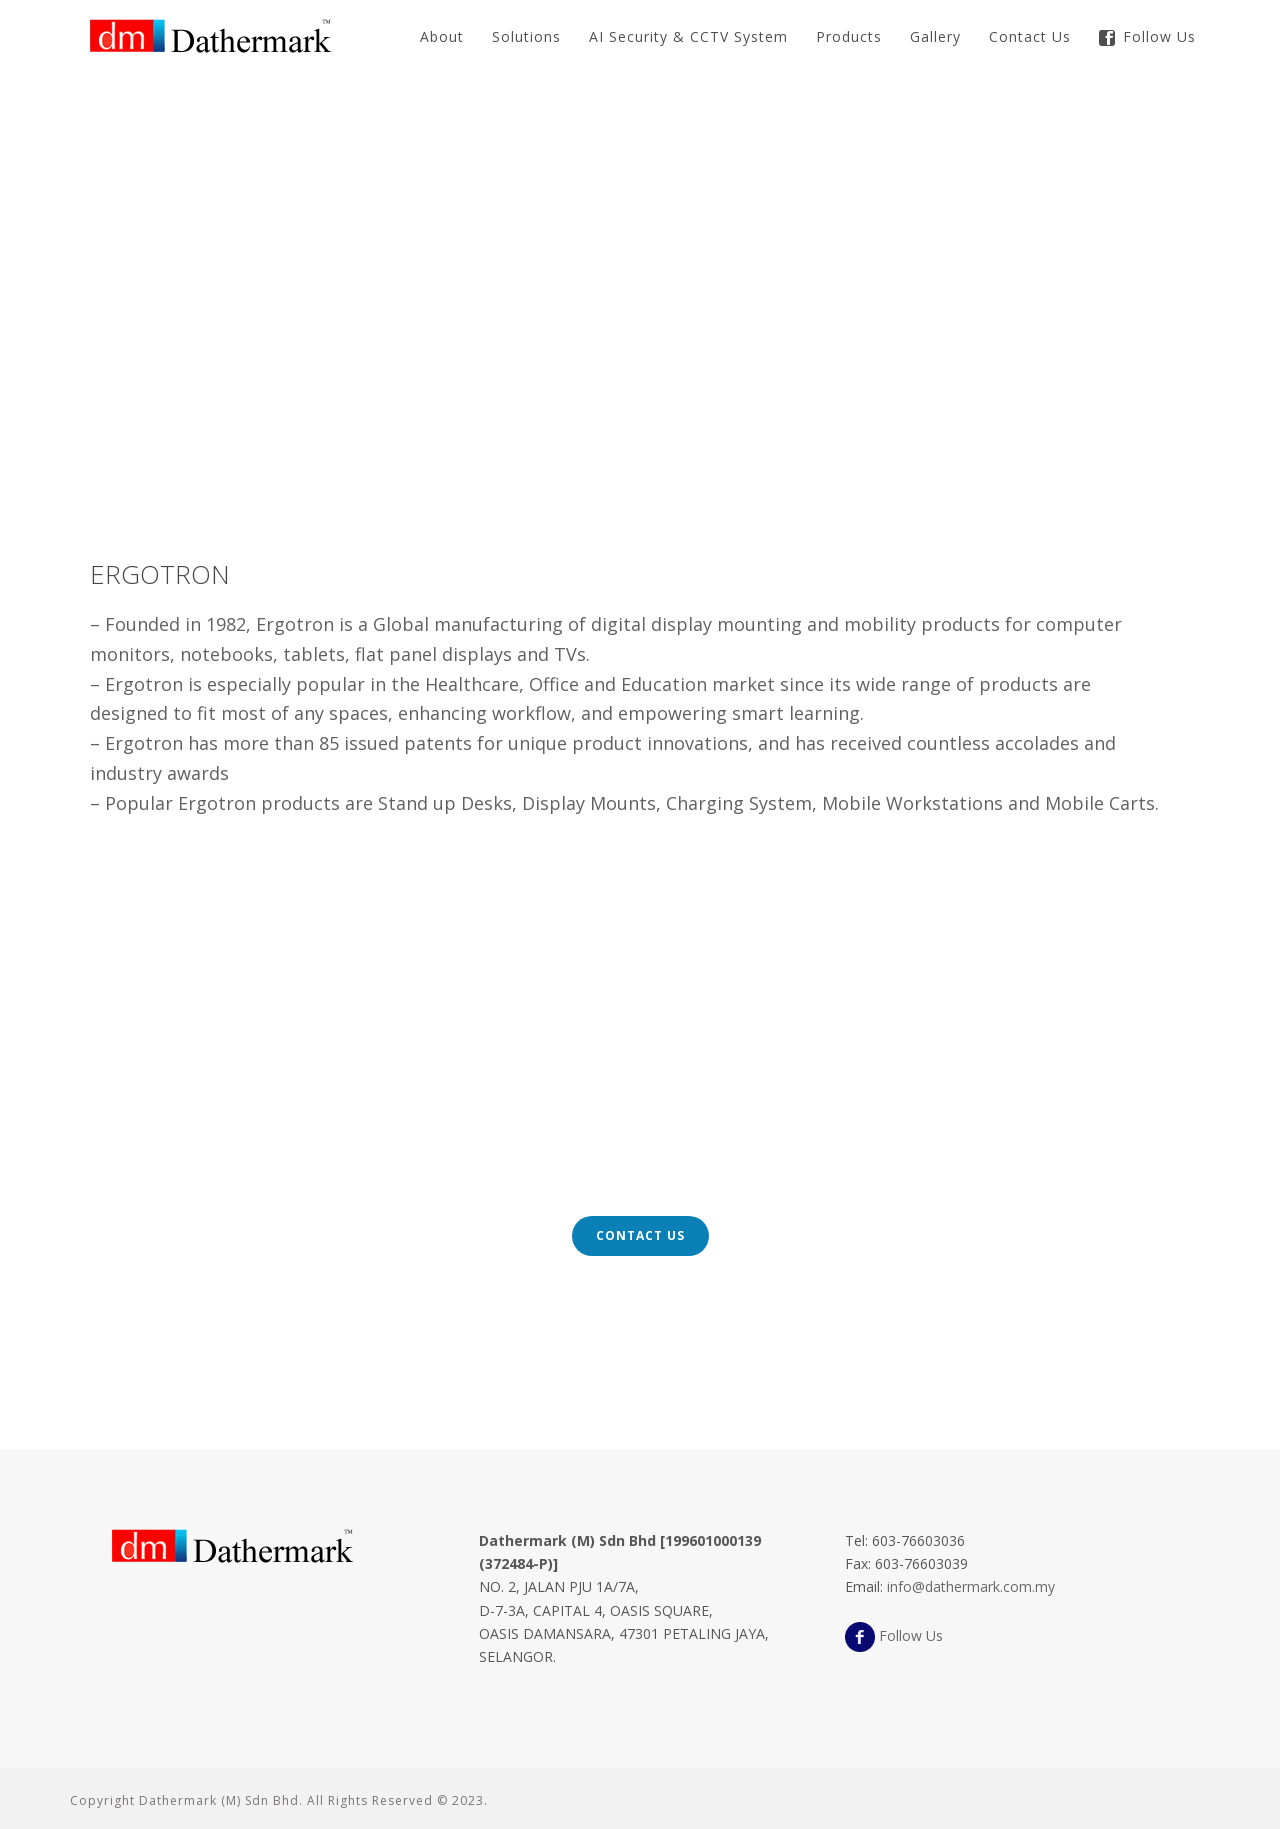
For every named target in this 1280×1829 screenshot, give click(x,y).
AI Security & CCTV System (688, 36)
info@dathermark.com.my (971, 1586)
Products (849, 36)
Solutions (526, 36)
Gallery (935, 36)
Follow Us (1147, 36)
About (442, 36)
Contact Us (1030, 36)
